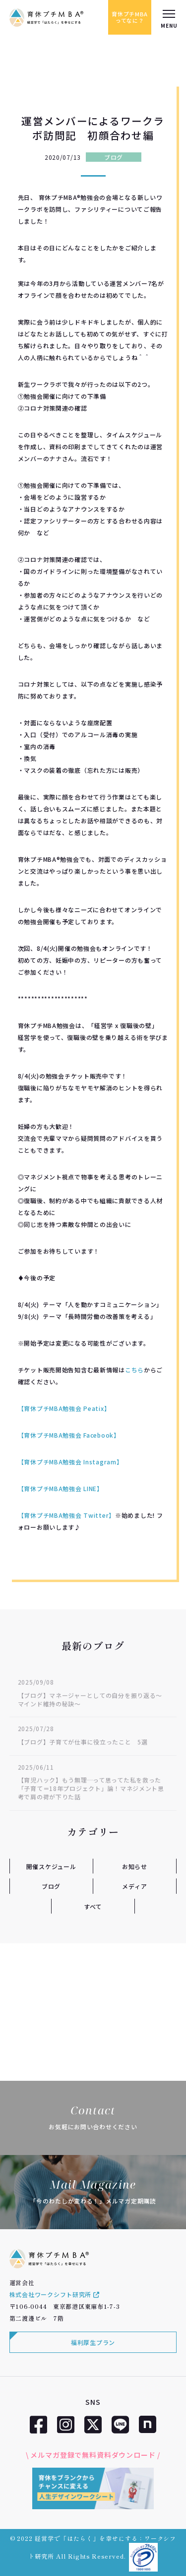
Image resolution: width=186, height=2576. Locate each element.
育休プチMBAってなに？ (130, 17)
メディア (134, 1886)
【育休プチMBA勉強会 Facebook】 (69, 1435)
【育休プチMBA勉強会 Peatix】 (64, 1408)
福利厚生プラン (93, 2342)
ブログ (113, 157)
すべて (93, 1906)
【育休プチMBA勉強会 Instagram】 (70, 1461)
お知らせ (134, 1866)
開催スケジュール (51, 1866)
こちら (134, 1369)
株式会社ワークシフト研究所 (54, 2294)
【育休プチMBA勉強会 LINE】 (60, 1488)
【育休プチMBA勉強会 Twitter (63, 1515)
